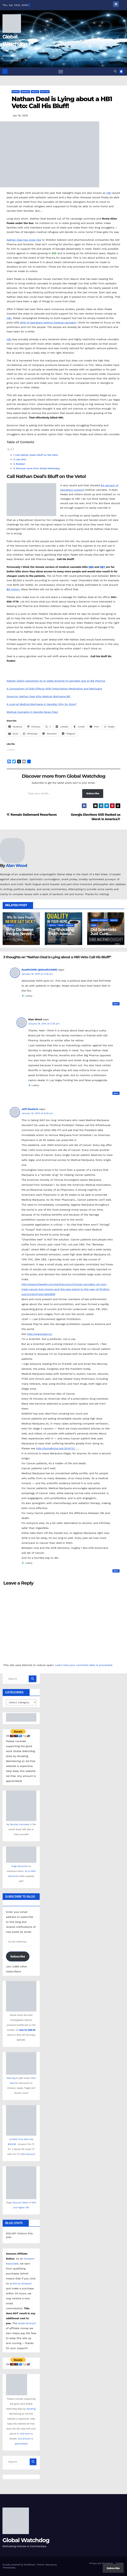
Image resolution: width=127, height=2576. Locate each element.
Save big (11, 2078)
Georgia (25, 92)
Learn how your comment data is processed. (84, 1665)
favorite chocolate (19, 1824)
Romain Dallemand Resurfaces (32, 815)
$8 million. (13, 589)
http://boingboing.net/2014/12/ (55, 1448)
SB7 (103, 566)
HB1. (9, 318)
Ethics (16, 92)
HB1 (108, 192)
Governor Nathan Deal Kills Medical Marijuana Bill (38, 696)
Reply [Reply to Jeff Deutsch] (116, 1571)
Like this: (21, 459)
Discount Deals (20, 2202)
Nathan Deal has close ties (24, 239)
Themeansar (8, 2567)
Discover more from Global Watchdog (38, 468)
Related (20, 464)
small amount (26, 2323)
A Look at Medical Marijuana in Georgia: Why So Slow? (42, 704)
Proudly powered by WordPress (19, 2564)
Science (69, 925)
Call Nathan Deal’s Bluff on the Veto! (36, 455)
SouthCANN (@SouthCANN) (39, 969)
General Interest (99, 920)
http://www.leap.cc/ (39, 1334)
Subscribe (92, 793)
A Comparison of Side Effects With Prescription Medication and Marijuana (54, 688)
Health (35, 92)
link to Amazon (22, 2283)
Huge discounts (19, 1866)
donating (30, 2409)
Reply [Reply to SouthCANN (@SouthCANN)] (116, 1004)
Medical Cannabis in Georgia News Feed (32, 712)
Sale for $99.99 (27, 2030)
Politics (45, 92)
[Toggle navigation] (60, 71)
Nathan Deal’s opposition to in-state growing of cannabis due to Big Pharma (56, 680)
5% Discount (28, 2154)
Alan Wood (16, 865)
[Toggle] (13, 449)
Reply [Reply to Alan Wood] (116, 1093)
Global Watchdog (25, 2540)
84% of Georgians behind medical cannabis (47, 322)
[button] (115, 71)
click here (25, 2433)
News (60, 925)
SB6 (91, 566)
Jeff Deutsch (29, 1109)
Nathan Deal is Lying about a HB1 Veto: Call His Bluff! (62, 102)
